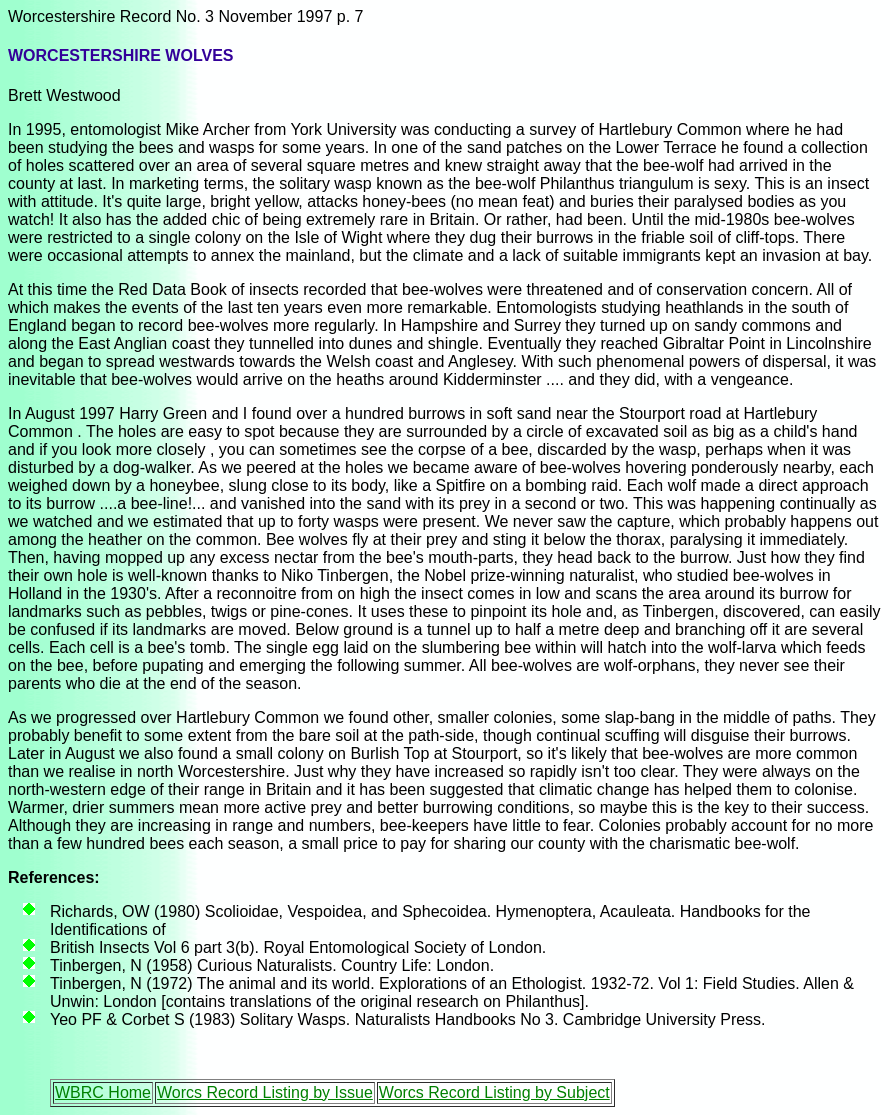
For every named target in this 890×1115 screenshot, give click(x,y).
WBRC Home (103, 1092)
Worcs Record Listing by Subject (494, 1092)
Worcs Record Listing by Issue (265, 1092)
